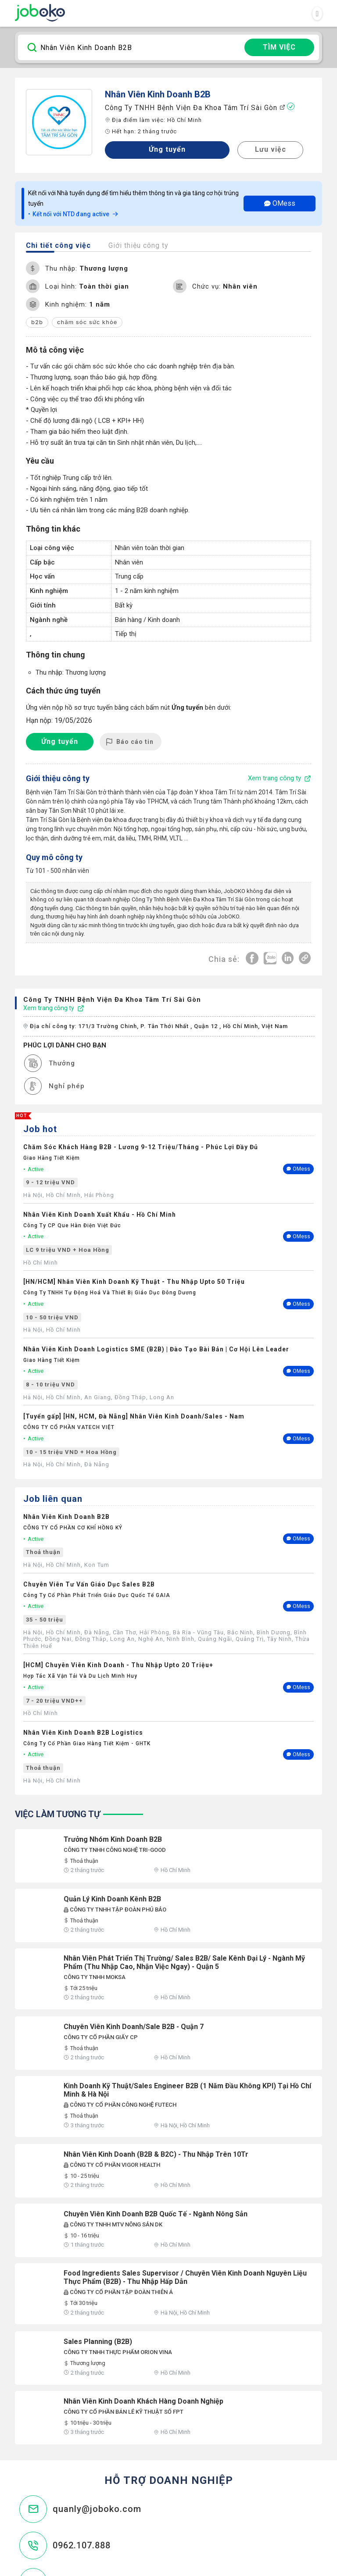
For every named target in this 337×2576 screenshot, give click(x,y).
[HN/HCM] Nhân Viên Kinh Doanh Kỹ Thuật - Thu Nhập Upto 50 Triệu (134, 1280)
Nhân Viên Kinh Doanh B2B (66, 1515)
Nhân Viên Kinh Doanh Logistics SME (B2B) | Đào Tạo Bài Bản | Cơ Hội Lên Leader (156, 1348)
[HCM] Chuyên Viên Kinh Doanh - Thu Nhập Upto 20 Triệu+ (118, 1664)
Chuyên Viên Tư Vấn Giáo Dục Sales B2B (89, 1583)
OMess (279, 203)
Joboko (40, 12)
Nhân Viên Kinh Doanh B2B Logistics (83, 1731)
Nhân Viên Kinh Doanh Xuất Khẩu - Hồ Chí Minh (99, 1213)
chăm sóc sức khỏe (87, 321)
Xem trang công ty (53, 1007)
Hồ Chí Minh (184, 119)
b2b (37, 321)
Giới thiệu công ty (138, 245)
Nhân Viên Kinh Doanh (148, 94)
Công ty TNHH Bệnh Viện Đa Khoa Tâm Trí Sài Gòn (195, 107)
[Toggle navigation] (317, 13)
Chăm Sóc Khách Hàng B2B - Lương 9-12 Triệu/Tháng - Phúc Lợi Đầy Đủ (140, 1146)
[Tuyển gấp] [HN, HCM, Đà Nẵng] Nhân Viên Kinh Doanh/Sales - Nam (133, 1415)
